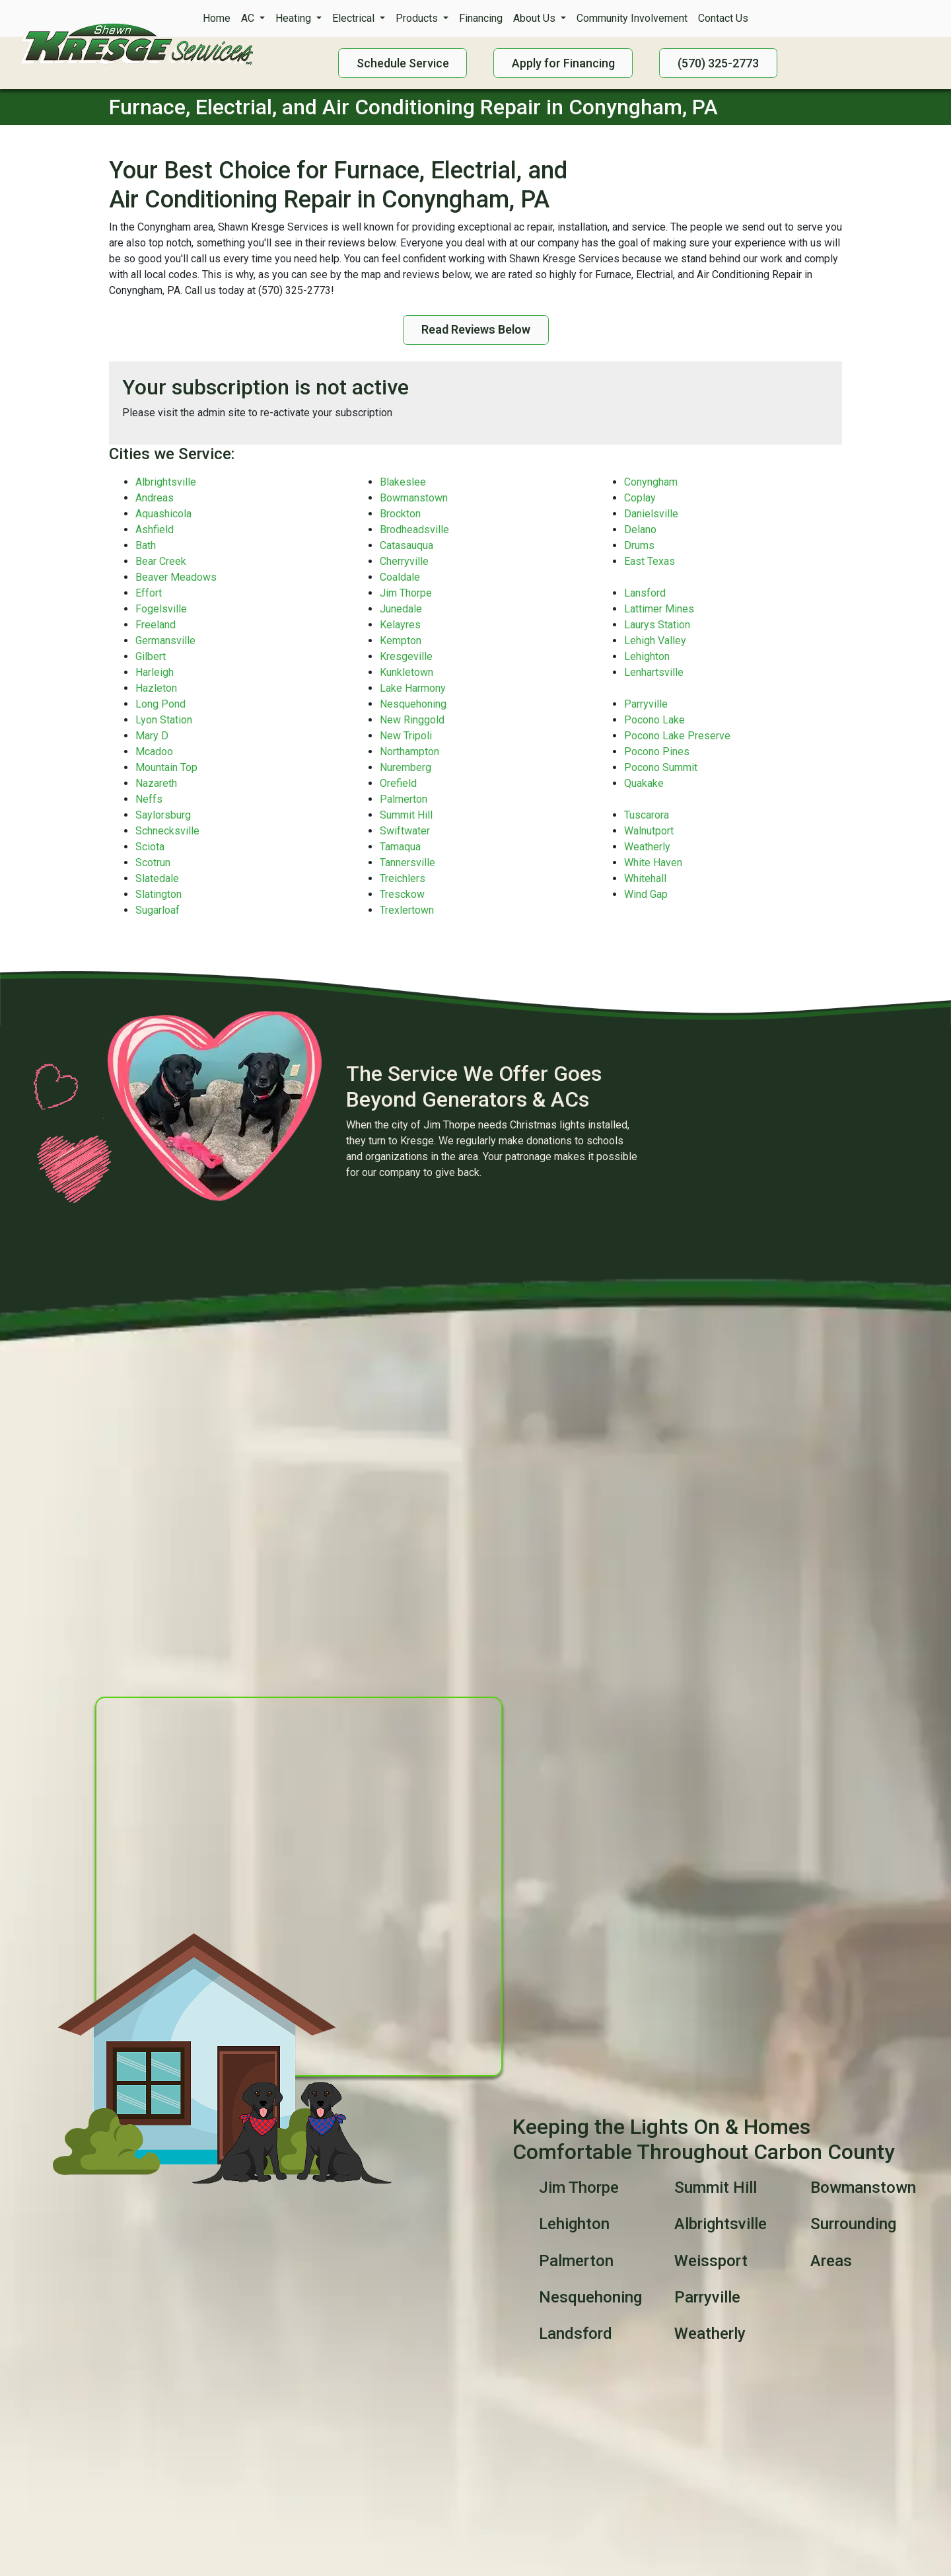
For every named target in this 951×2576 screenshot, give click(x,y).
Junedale (401, 609)
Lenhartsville (654, 672)
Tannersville (407, 862)
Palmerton (403, 799)
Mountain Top (166, 767)
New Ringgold (412, 720)
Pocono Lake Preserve (677, 735)
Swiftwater (405, 831)
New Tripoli (406, 735)
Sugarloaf (157, 910)
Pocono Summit (660, 767)
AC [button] (249, 18)
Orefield (398, 783)
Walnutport (649, 831)
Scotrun (152, 862)
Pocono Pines (656, 751)
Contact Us (723, 18)
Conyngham (651, 482)
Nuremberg (405, 767)
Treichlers (402, 878)
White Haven (653, 862)
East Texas (649, 561)
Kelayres (400, 624)
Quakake (644, 783)
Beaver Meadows (176, 577)
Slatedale (157, 878)
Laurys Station (657, 624)
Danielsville (651, 513)
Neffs (148, 799)
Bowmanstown (414, 498)
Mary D (151, 735)
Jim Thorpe (406, 593)
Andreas (154, 498)
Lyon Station (163, 720)
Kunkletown (406, 672)
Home (216, 18)
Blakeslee (403, 482)
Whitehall (645, 878)
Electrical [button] (354, 18)
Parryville (646, 704)
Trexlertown (407, 910)
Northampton (409, 751)
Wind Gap (646, 894)
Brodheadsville (414, 529)
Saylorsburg (163, 815)
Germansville (165, 640)
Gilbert (150, 656)
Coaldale (400, 577)
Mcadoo (154, 751)
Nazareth (156, 783)
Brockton (400, 513)
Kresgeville (406, 656)
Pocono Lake (654, 720)
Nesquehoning (413, 704)
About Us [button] (535, 18)
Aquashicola (163, 513)
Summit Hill (406, 815)
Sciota (149, 846)
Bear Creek (160, 561)
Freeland (155, 624)
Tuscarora (646, 815)
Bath (145, 545)
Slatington (158, 894)
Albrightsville (165, 482)
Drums (639, 545)
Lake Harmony (413, 688)
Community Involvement (632, 18)
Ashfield (154, 529)
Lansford (645, 593)
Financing (481, 18)
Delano (640, 529)
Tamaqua (400, 846)
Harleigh (154, 672)
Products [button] (418, 18)
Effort (148, 593)
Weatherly (647, 846)
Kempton (400, 640)
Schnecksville (167, 831)
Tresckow (402, 894)
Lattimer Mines (659, 609)
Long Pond (160, 704)
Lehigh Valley (655, 640)
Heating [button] (294, 18)
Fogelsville (161, 609)
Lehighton (647, 656)
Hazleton (156, 688)
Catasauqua (406, 545)
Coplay (640, 498)
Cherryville (404, 561)
